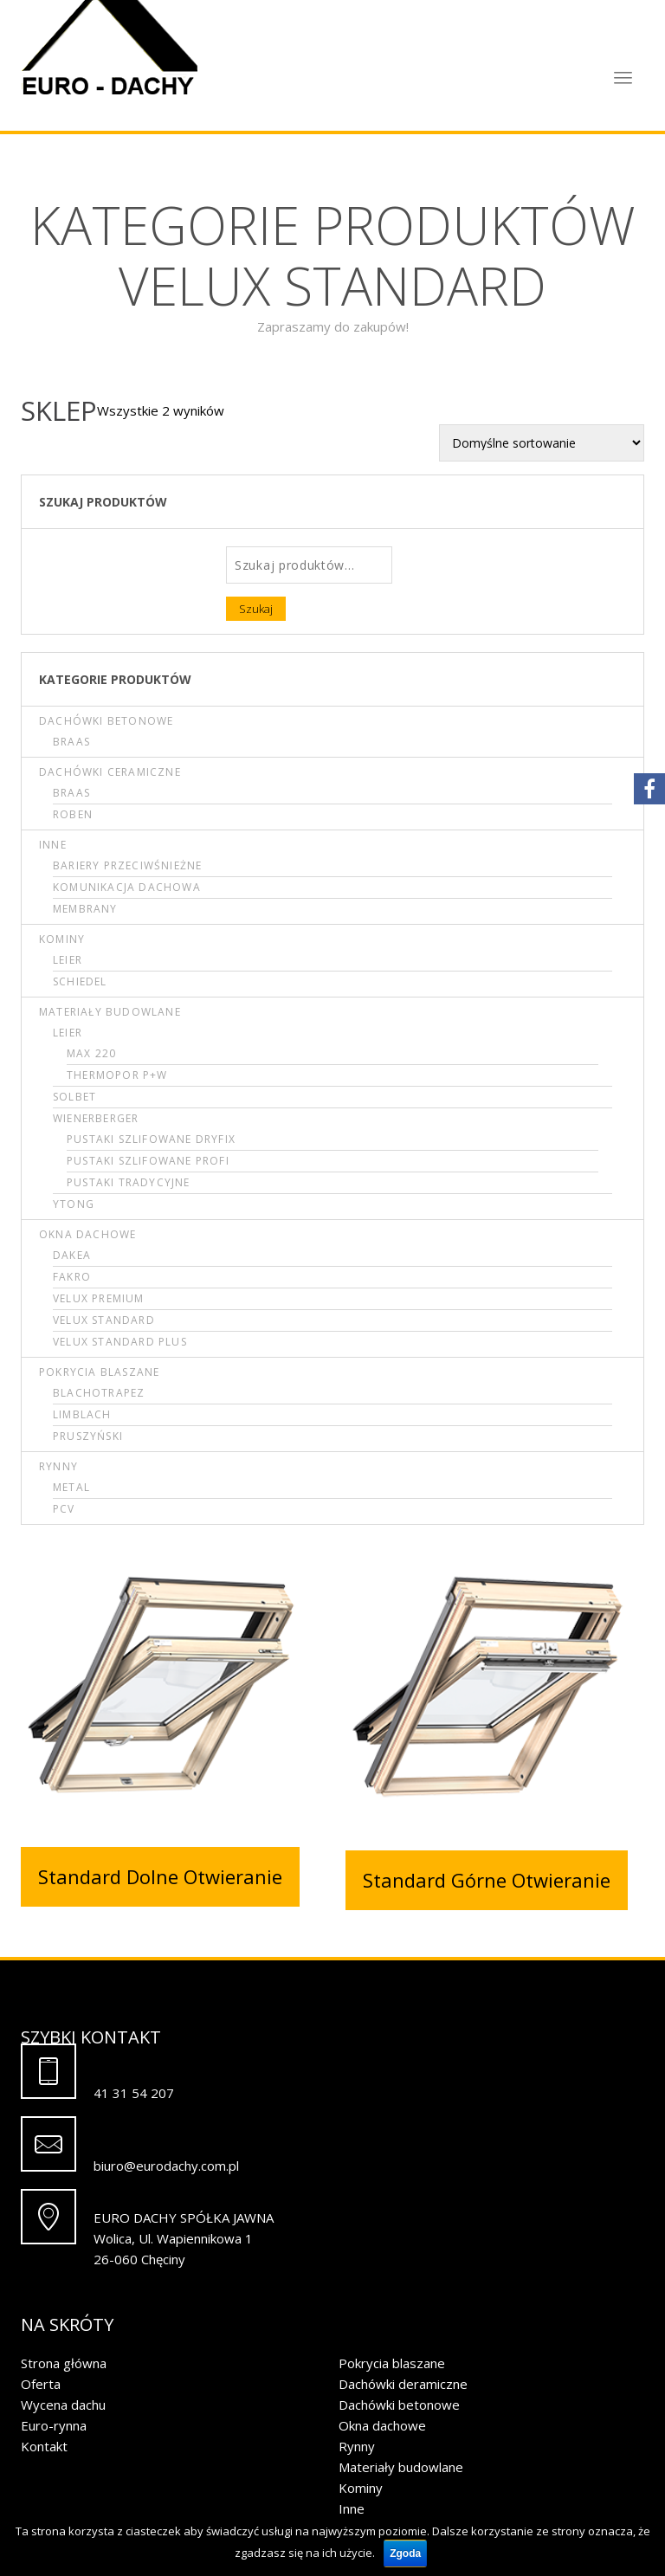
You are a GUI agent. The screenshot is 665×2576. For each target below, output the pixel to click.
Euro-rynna (54, 2425)
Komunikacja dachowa (127, 887)
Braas (71, 741)
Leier (67, 959)
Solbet (74, 1096)
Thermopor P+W (117, 1075)
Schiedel (80, 981)
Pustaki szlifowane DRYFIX (151, 1139)
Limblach (82, 1414)
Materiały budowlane (110, 1011)
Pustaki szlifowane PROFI (148, 1160)
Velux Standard (104, 1320)
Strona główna (64, 2363)
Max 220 (91, 1053)
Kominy (62, 939)
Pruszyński (88, 1436)
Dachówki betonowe (106, 720)
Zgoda (405, 2553)
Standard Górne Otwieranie (486, 1880)
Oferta (41, 2383)
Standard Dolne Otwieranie (160, 1876)
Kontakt (44, 2446)
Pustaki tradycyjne (128, 1182)
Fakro (72, 1276)
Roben (73, 814)
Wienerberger (96, 1118)
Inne (53, 844)
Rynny (58, 1466)
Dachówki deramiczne (403, 2383)
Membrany (85, 908)
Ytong (73, 1204)
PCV (64, 1508)
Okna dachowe (87, 1234)
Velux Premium (99, 1298)
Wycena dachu (63, 2404)
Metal (71, 1487)
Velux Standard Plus (120, 1341)
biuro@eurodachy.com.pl (166, 2165)
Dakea (72, 1255)
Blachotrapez (99, 1392)
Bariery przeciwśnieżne (127, 865)
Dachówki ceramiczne (110, 772)
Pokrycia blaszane (99, 1372)
